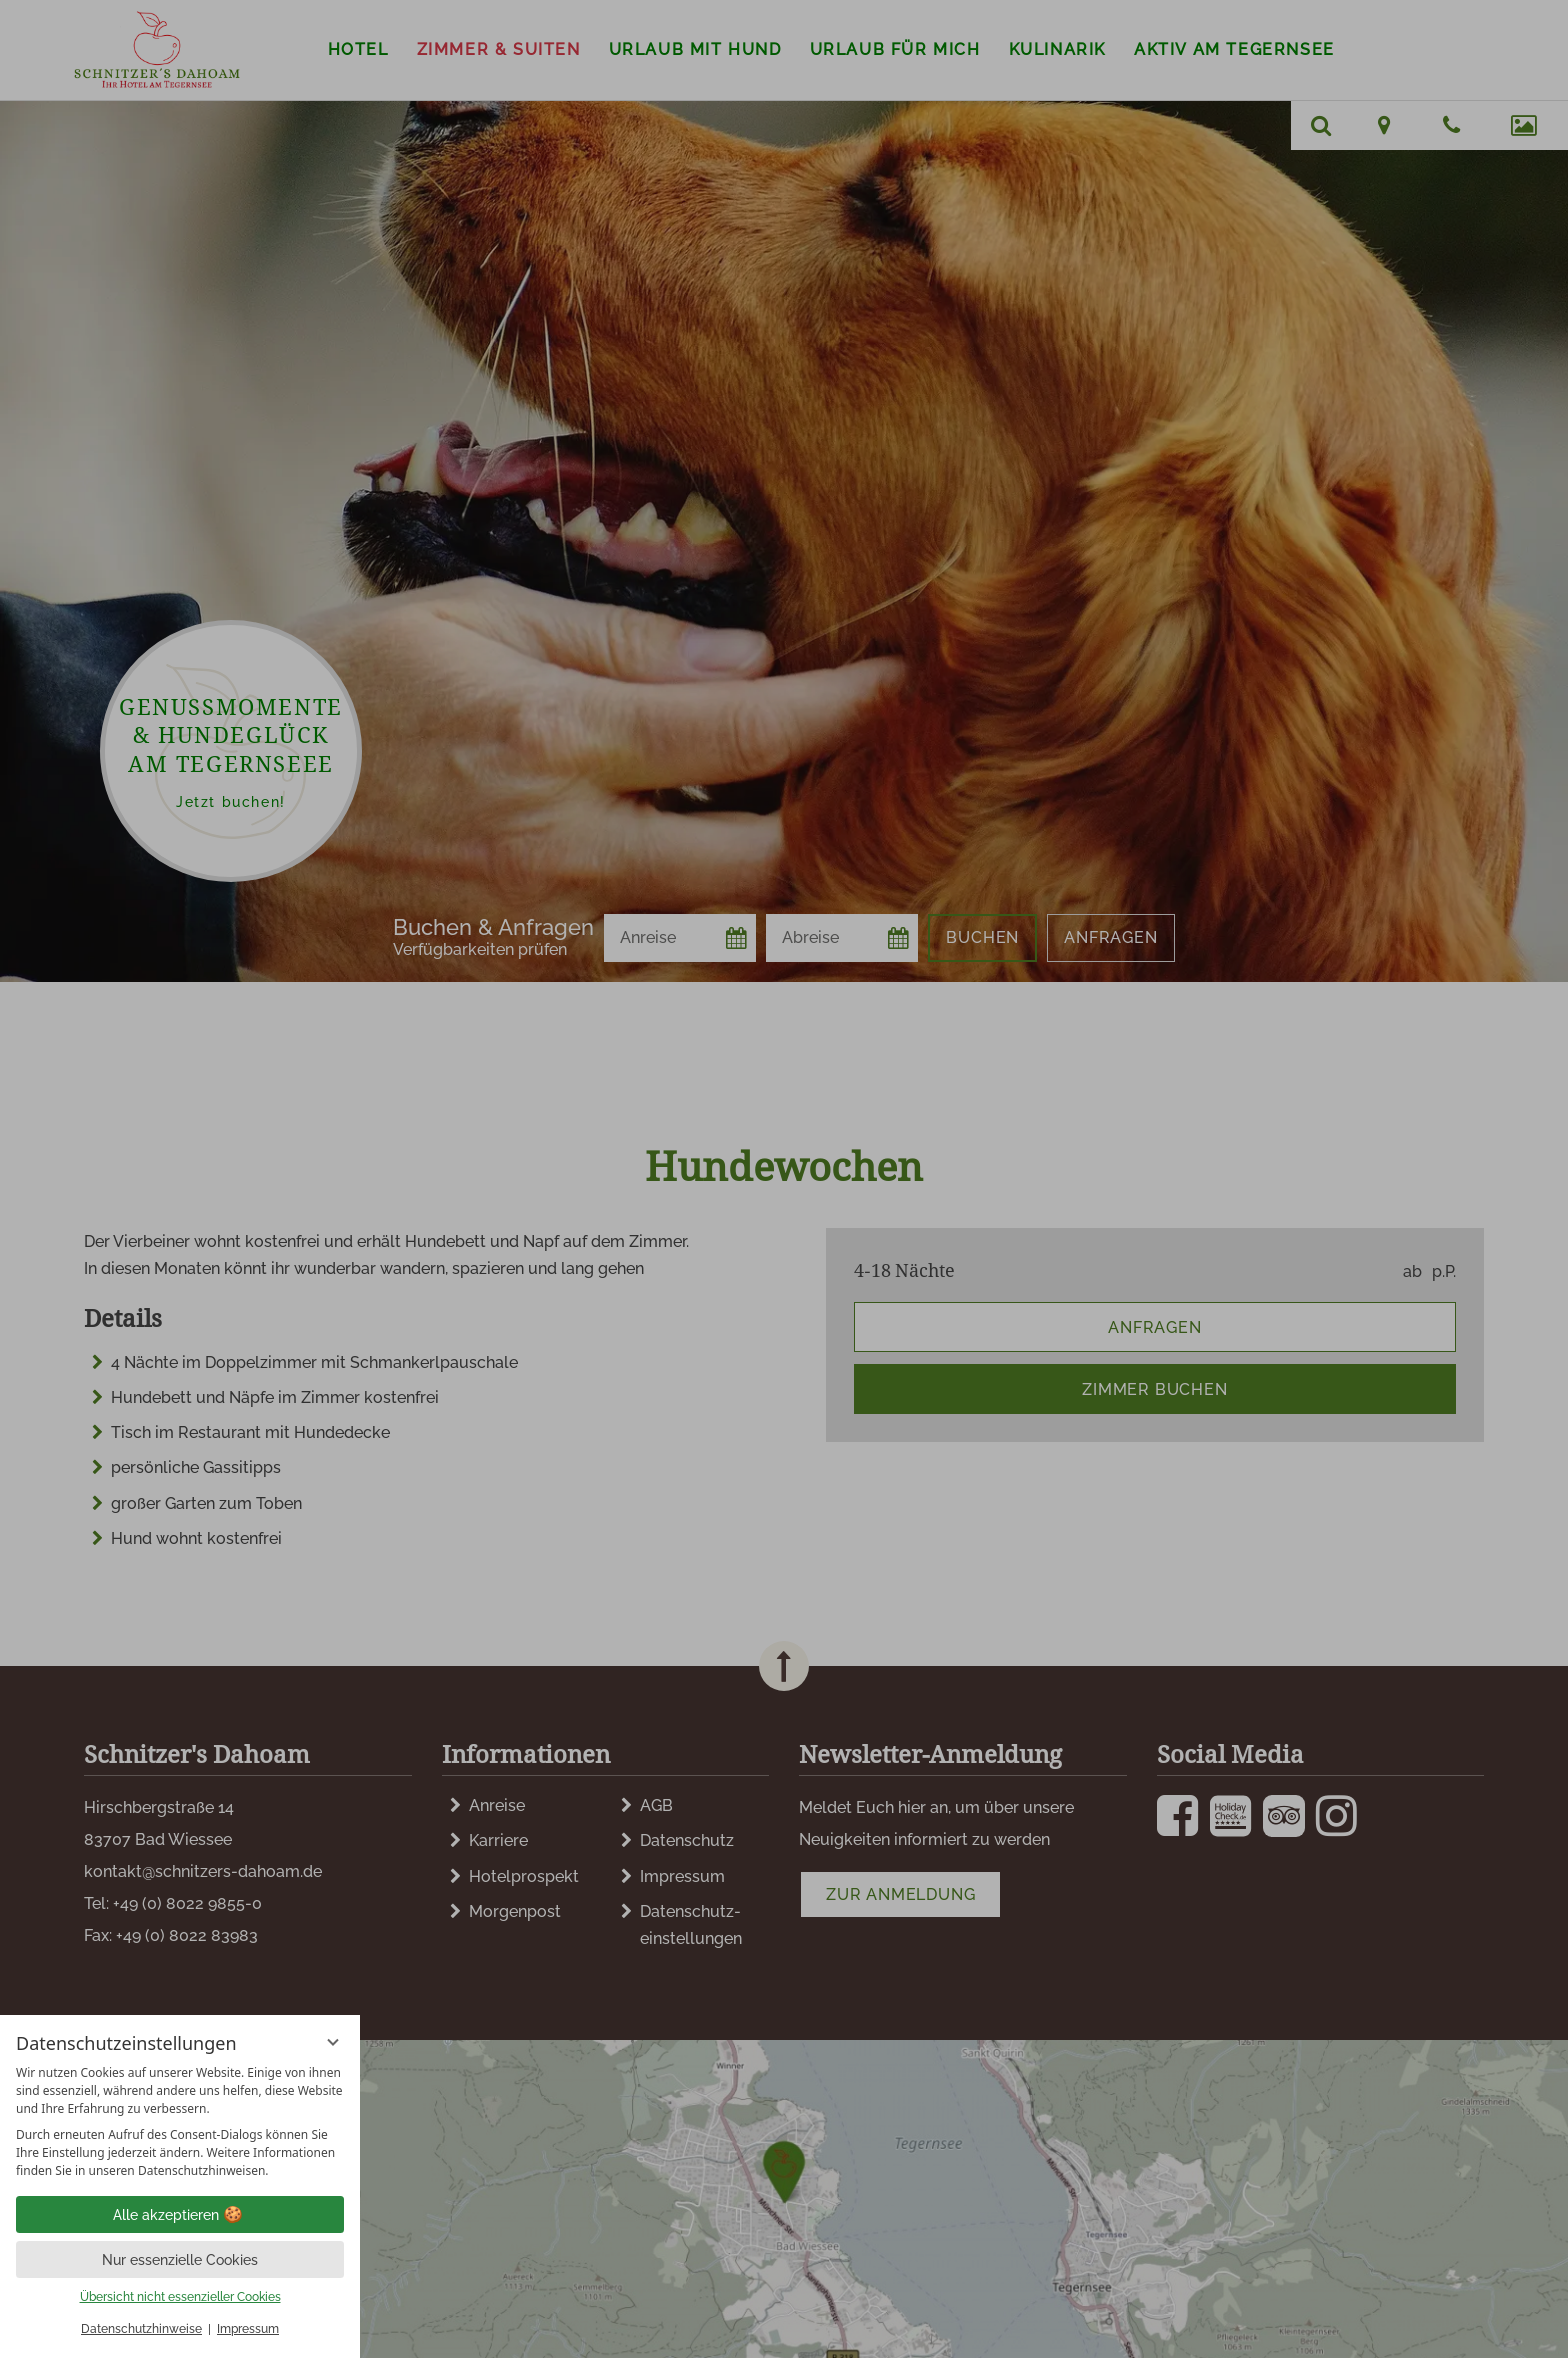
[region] (180, 2122)
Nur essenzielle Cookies (180, 2260)
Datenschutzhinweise (141, 2329)
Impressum (248, 2329)
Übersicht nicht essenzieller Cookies (180, 2297)
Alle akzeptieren (180, 2215)
